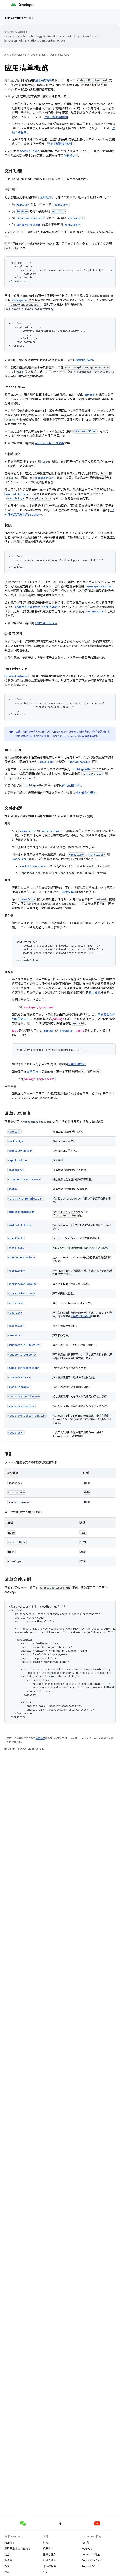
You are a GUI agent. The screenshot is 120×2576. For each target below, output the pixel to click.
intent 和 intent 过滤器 (49, 443)
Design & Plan (38, 54)
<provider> (72, 224)
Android (9, 2542)
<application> (44, 478)
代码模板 (69, 155)
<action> (14, 1131)
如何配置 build (71, 785)
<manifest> (27, 831)
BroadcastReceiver (30, 218)
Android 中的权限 (46, 623)
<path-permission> (21, 1257)
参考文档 (68, 892)
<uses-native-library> (24, 1396)
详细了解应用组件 (56, 117)
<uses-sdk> (16, 1432)
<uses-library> (18, 1387)
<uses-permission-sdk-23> (27, 1415)
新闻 (7, 2566)
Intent (89, 394)
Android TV (88, 2566)
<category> (16, 1170)
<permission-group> (22, 1284)
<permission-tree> (21, 1293)
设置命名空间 (84, 360)
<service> (59, 211)
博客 (7, 2572)
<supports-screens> (22, 1354)
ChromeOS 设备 (90, 2554)
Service (22, 211)
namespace (19, 300)
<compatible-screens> (24, 1179)
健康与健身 (49, 2554)
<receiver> (76, 218)
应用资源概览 (77, 1064)
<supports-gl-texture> (24, 1345)
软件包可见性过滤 (81, 1316)
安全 (7, 2554)
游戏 (45, 2542)
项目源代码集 (43, 80)
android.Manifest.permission (36, 607)
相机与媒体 (49, 2560)
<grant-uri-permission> (25, 1198)
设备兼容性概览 (85, 793)
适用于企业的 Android (17, 2548)
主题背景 (32, 1072)
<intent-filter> (86, 431)
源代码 (8, 2560)
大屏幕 (85, 2542)
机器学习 (48, 2548)
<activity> (61, 205)
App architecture (18, 18)
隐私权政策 (49, 2566)
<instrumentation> (21, 1212)
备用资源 (94, 992)
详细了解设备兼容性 (60, 144)
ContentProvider (28, 224)
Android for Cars (91, 2560)
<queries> (15, 1312)
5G (45, 2572)
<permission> (95, 611)
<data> (12, 1189)
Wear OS (86, 2548)
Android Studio (29, 151)
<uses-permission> (99, 586)
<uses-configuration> (23, 1367)
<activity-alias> (32, 866)
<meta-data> (16, 1248)
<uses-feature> (19, 1377)
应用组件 (46, 197)
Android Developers (15, 54)
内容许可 (40, 1738)
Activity (22, 205)
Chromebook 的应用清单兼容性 (78, 736)
